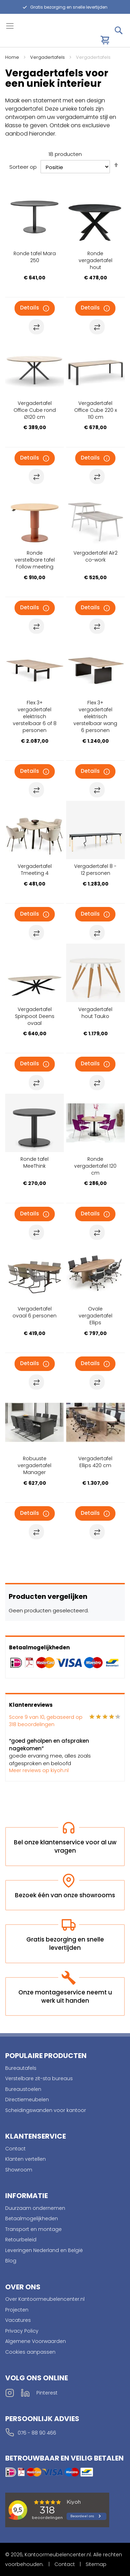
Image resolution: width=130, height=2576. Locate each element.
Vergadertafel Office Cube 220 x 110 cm (95, 410)
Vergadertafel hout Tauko (95, 1013)
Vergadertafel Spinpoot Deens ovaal (34, 1016)
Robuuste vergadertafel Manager (34, 1465)
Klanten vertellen (25, 2159)
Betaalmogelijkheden (31, 2218)
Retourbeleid (20, 2239)
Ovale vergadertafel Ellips (95, 1315)
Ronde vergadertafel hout (95, 260)
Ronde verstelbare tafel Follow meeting (35, 559)
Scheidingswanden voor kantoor (45, 2110)
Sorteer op (23, 167)
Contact (15, 2148)
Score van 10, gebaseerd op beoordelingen (46, 1721)
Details (29, 308)
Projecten (16, 2309)
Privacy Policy (21, 2330)
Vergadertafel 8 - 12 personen (95, 870)
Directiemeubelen (27, 2099)
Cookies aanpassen (30, 2351)
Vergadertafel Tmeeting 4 (35, 870)
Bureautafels (20, 2068)
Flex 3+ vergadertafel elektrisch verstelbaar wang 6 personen (95, 716)
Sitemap (96, 2564)
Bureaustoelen (23, 2089)
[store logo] (35, 36)
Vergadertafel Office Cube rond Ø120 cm (35, 410)
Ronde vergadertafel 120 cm (95, 1166)
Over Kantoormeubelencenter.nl (45, 2299)
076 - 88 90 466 (37, 2432)
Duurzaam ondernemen (35, 2208)
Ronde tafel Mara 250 (35, 257)
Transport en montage (33, 2229)
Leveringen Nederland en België (44, 2250)
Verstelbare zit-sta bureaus (39, 2078)
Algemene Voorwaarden (35, 2341)
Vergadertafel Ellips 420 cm (95, 1462)
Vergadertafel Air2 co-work (95, 556)
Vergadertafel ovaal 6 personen (34, 1312)
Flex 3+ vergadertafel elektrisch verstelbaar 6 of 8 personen (35, 716)
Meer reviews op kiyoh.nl (39, 1770)
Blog (10, 2260)
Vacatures (18, 2320)
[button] (36, 326)
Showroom (18, 2169)
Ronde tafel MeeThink (34, 1162)
